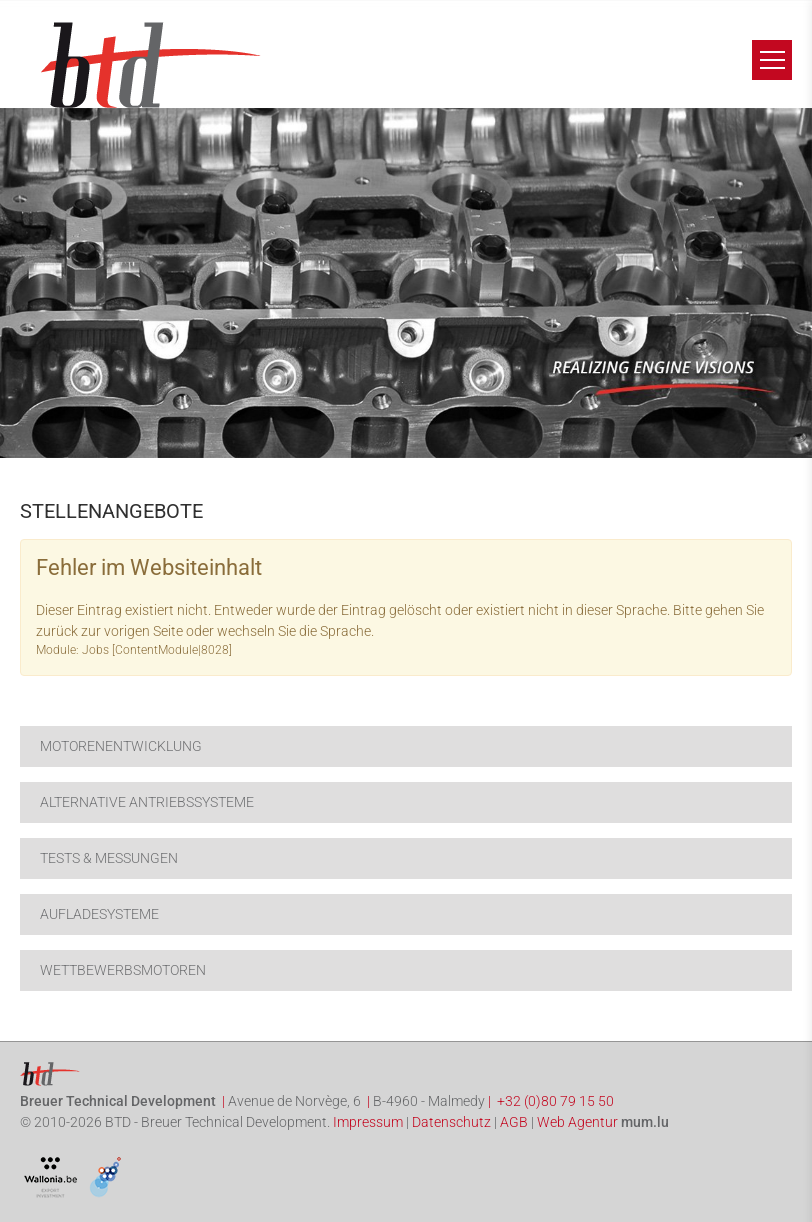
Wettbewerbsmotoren (123, 970)
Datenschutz (451, 1122)
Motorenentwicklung (121, 746)
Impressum (368, 1122)
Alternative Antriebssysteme (147, 802)
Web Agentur (577, 1122)
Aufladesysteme (99, 914)
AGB (514, 1122)
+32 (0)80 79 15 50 (555, 1101)
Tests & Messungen (109, 858)
